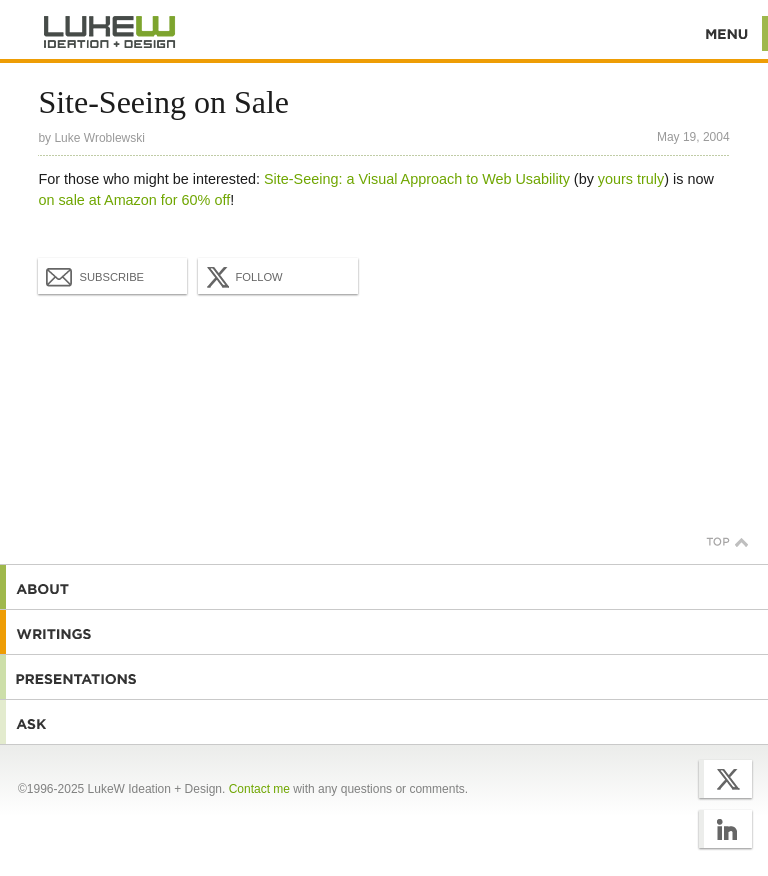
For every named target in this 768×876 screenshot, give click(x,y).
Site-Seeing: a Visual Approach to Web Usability (417, 179)
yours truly (631, 179)
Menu (727, 33)
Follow (242, 277)
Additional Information (110, 32)
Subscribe (95, 276)
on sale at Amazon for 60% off (134, 200)
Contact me (259, 789)
